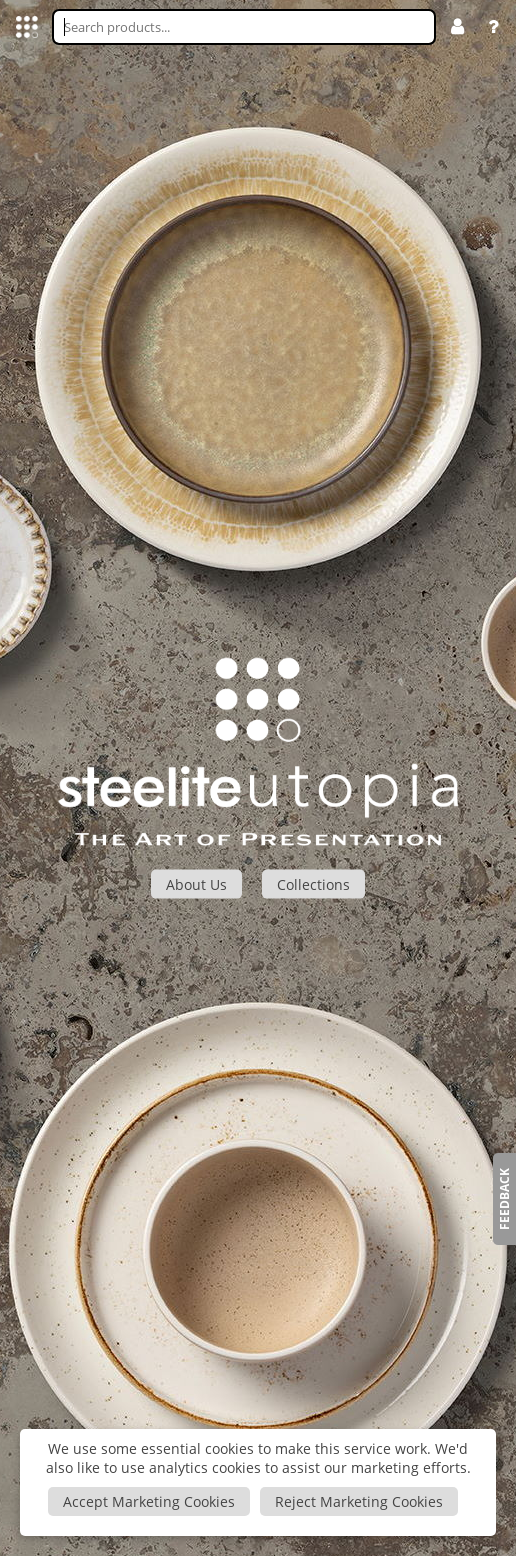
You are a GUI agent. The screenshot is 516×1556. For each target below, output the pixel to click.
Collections (313, 883)
